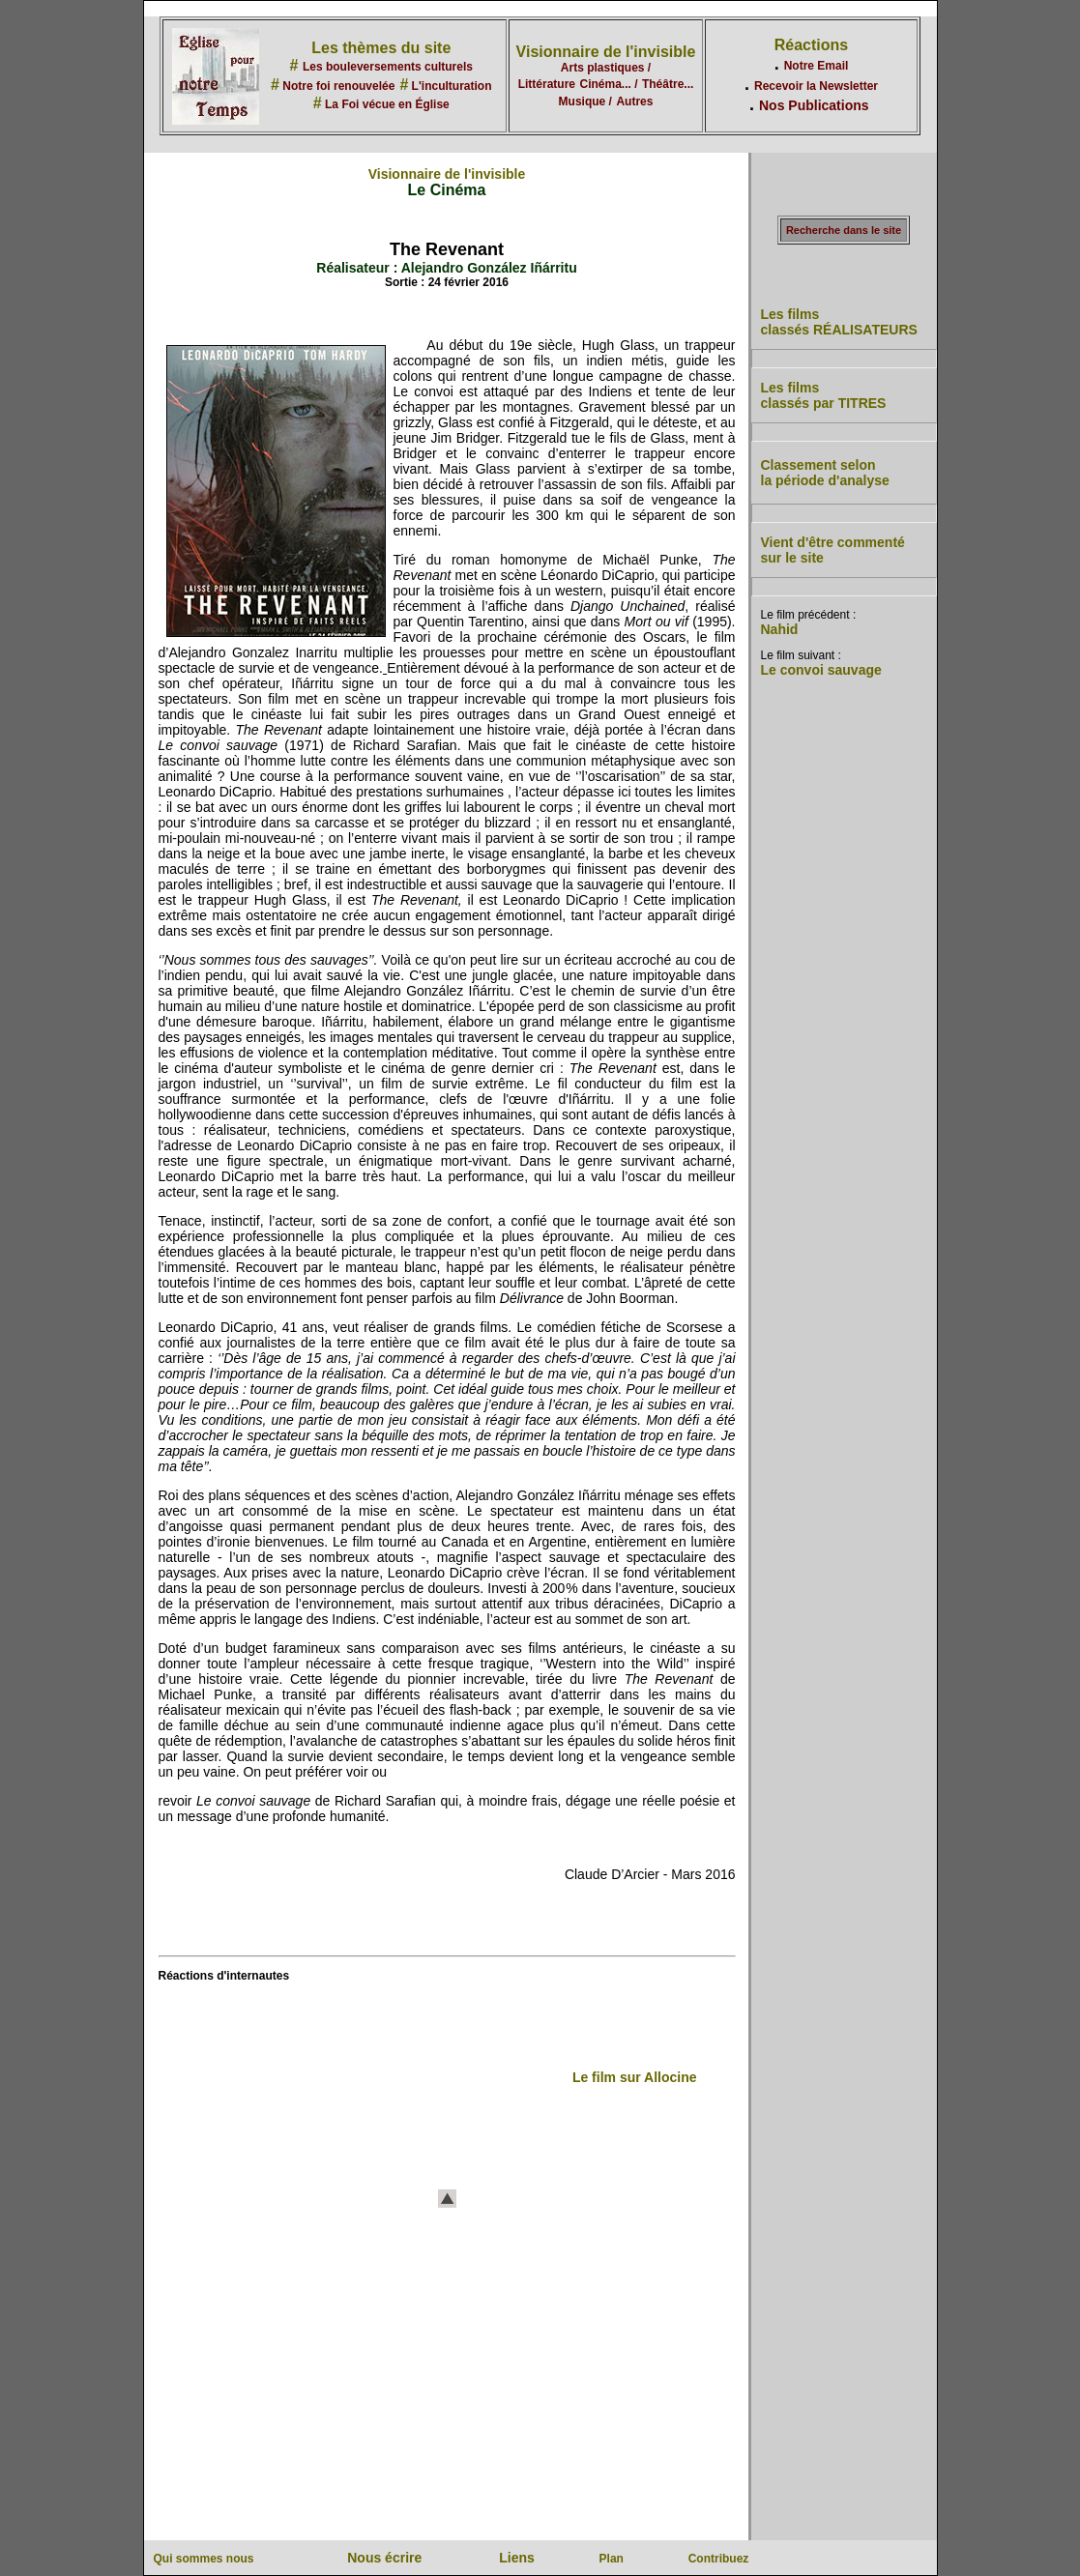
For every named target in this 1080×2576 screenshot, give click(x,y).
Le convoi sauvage (821, 670)
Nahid (780, 629)
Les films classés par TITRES (824, 395)
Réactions (811, 45)
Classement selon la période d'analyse (825, 472)
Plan (611, 2558)
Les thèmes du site (381, 48)
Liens (517, 2557)
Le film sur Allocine (634, 2077)
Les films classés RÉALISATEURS (839, 321)
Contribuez (718, 2558)
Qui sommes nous (204, 2558)
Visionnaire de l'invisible (606, 51)
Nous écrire (384, 2557)
